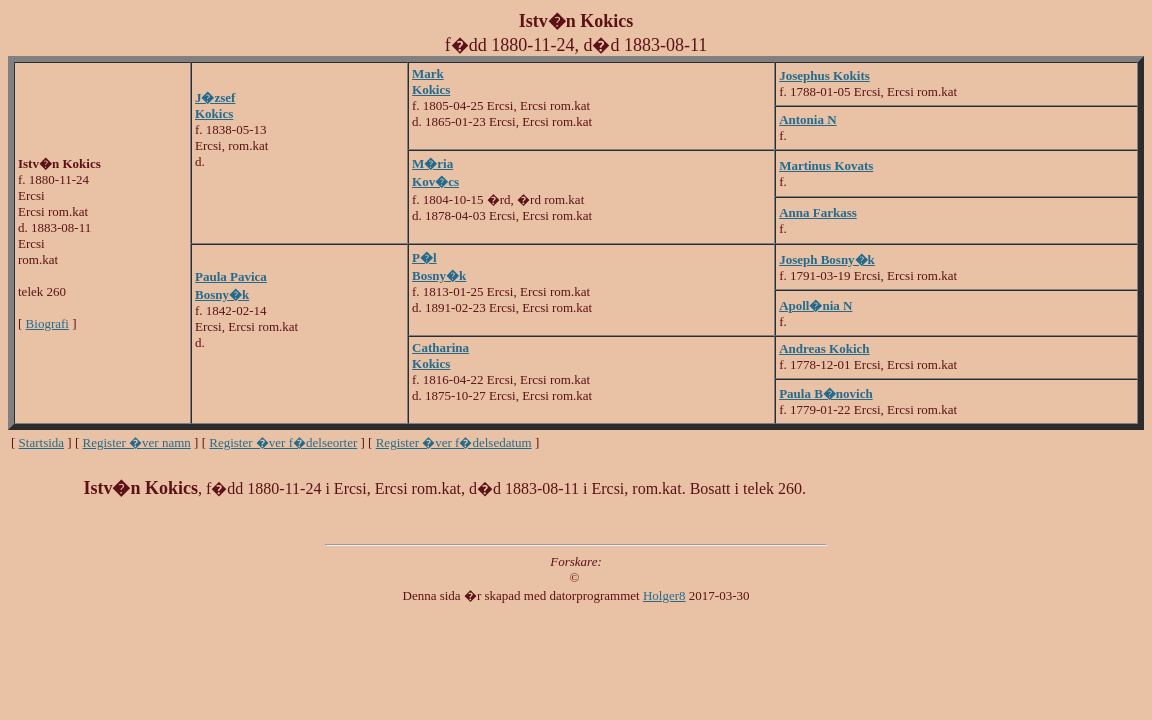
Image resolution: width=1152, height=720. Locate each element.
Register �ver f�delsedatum (454, 442)
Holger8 (664, 595)
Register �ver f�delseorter (283, 442)
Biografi (47, 323)
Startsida (42, 442)
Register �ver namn (137, 442)
